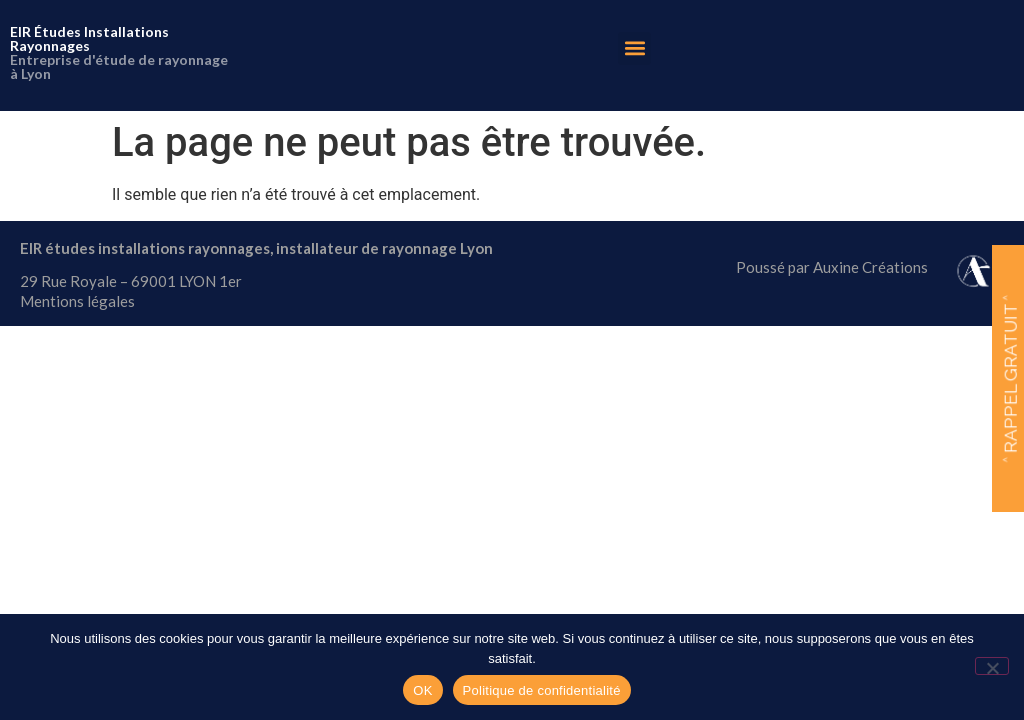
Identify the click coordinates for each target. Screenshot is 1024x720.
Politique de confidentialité (542, 690)
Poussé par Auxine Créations (832, 267)
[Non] (992, 666)
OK (422, 690)
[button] (634, 48)
